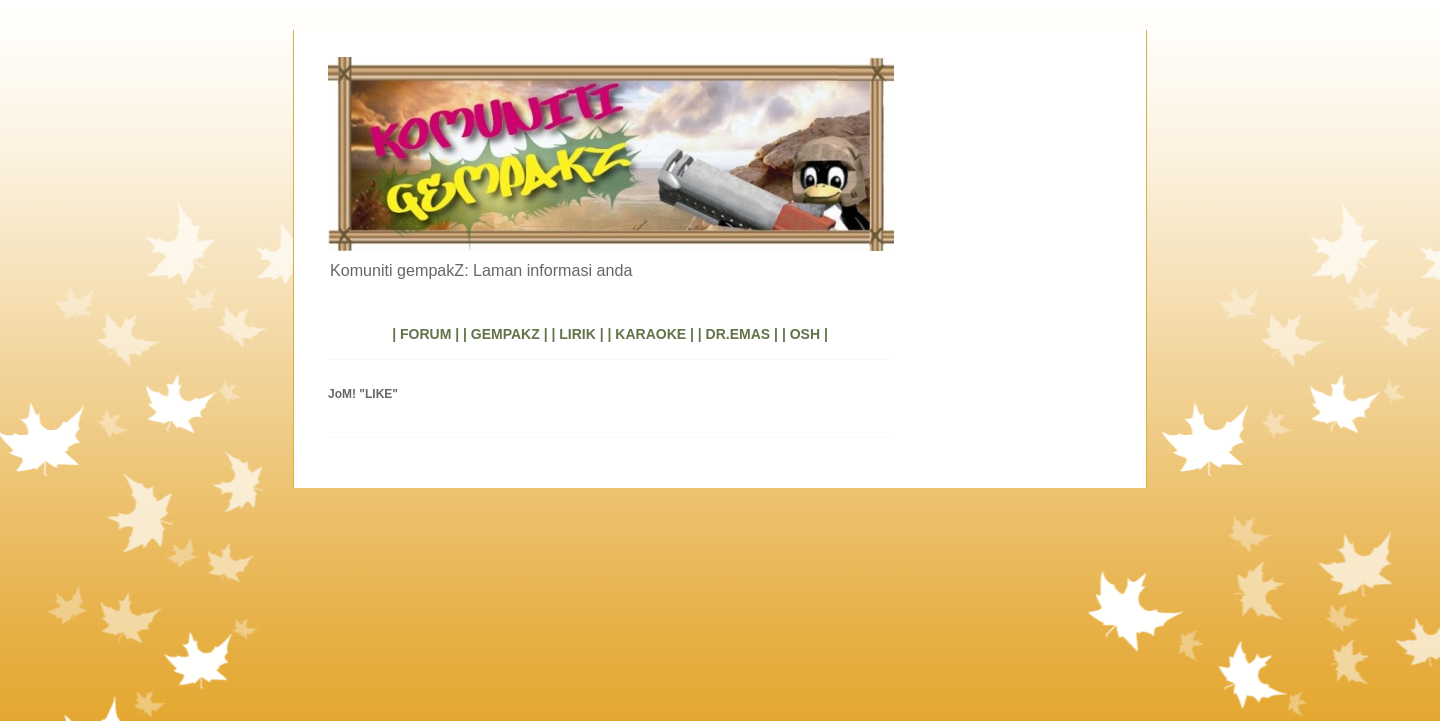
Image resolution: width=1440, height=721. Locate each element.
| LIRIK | (577, 334)
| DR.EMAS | (738, 334)
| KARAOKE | (651, 334)
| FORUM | (425, 334)
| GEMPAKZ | (505, 334)
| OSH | (805, 334)
